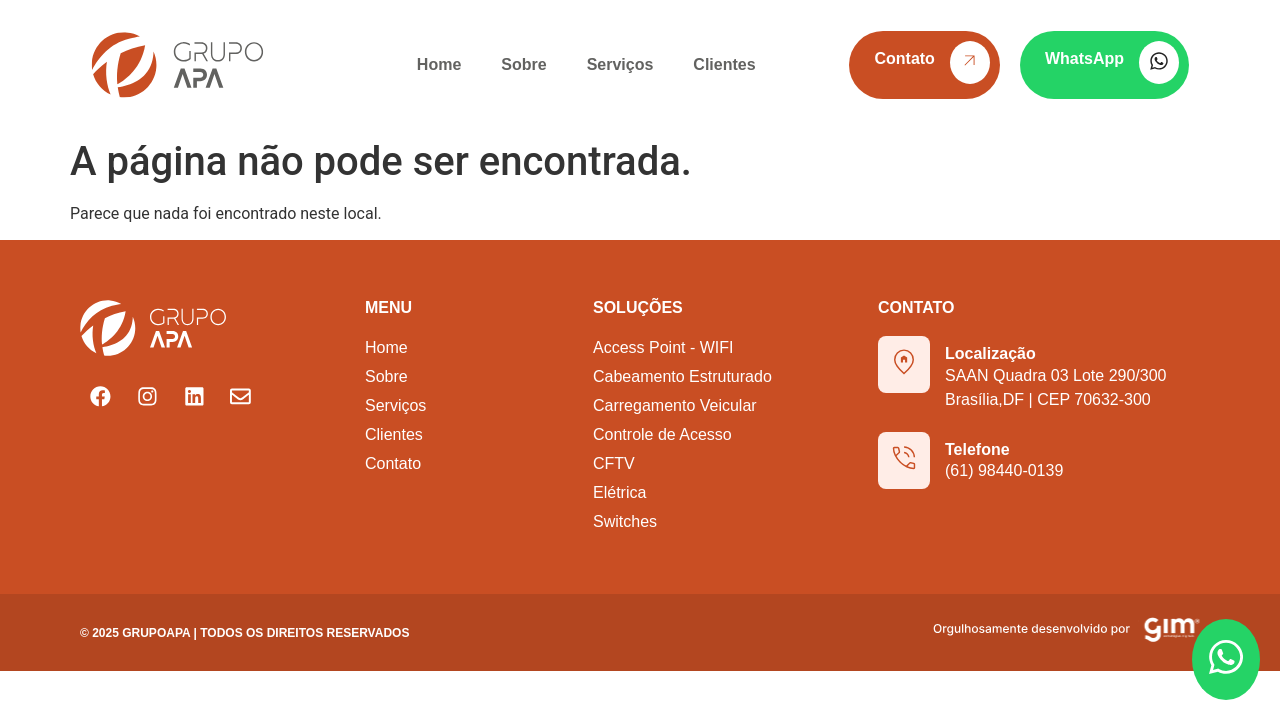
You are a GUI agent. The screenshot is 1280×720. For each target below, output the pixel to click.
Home (439, 64)
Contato (904, 58)
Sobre (523, 64)
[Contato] (970, 62)
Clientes (724, 64)
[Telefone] (904, 460)
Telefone (977, 449)
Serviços (620, 64)
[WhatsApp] (1159, 62)
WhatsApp (1084, 58)
